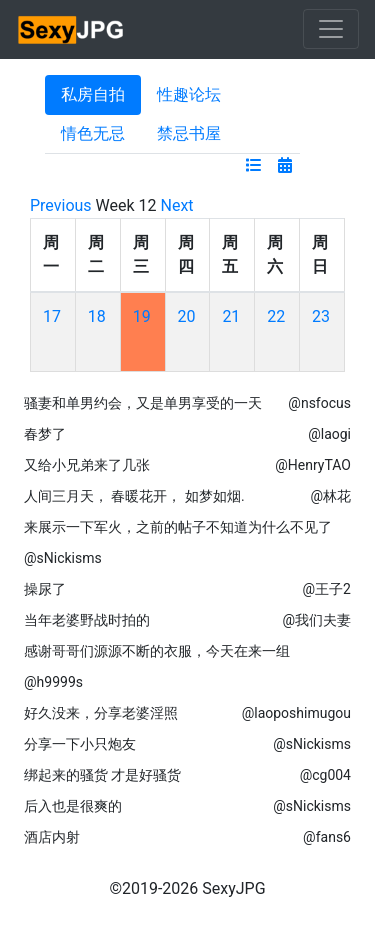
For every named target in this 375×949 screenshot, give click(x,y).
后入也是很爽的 (73, 806)
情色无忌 (93, 133)
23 (321, 316)
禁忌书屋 (189, 133)
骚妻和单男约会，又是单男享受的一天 (143, 403)
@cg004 (325, 775)
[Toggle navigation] (331, 29)
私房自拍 (93, 94)
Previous (61, 205)
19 (142, 316)
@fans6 (327, 837)
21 (231, 316)
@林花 (330, 496)
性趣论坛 (189, 94)
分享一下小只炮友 (80, 744)
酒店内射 (52, 837)
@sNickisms (63, 558)
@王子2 (327, 589)
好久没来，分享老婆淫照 (101, 713)
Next (177, 205)
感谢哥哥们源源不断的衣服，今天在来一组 (157, 651)
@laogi (329, 434)
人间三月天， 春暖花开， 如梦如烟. (134, 496)
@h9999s (53, 682)
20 (187, 316)
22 (276, 316)
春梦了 (45, 434)
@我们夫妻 (316, 620)
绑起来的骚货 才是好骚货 (102, 775)
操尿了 (45, 589)
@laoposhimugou (296, 713)
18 (97, 316)
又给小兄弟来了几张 (87, 465)
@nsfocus (319, 403)
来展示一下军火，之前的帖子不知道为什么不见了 (178, 527)
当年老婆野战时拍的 (87, 620)
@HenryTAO (313, 465)
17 (52, 316)
